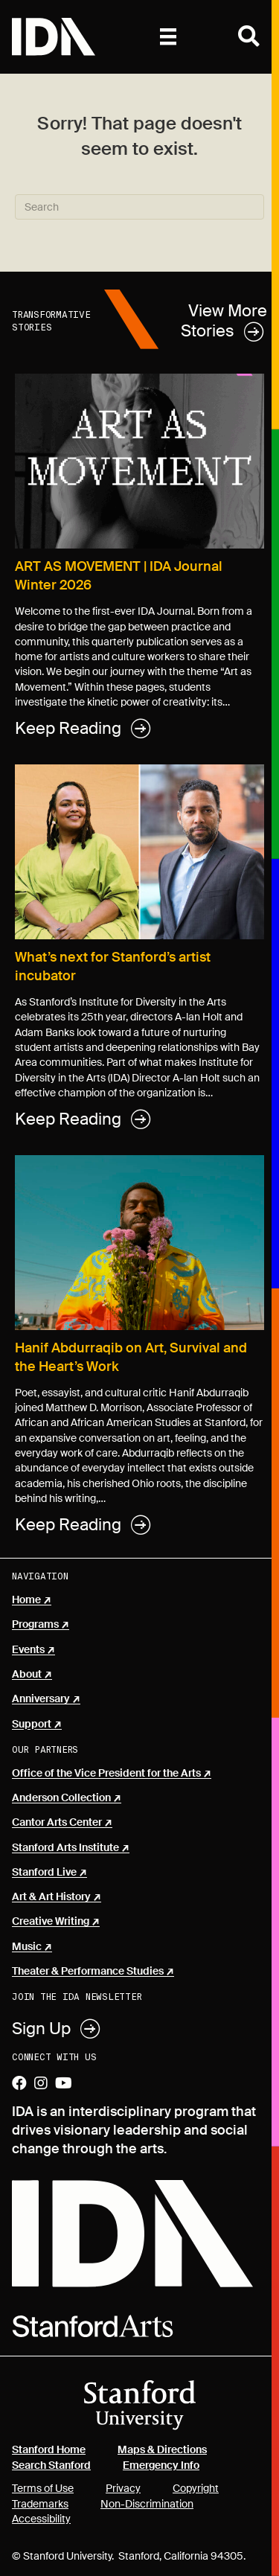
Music (27, 1947)
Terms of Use (43, 2488)
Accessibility (41, 2518)
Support (31, 1724)
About (27, 1674)
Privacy (123, 2488)
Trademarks (40, 2504)
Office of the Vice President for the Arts (106, 1773)
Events (28, 1650)
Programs (35, 1625)
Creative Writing (50, 1922)
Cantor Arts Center (57, 1823)
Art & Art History (51, 1897)
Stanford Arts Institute (65, 1848)
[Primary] (168, 36)
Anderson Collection (61, 1798)
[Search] (139, 207)
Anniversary (41, 1699)
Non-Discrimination (146, 2504)
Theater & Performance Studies (88, 1971)
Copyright (196, 2488)
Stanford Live (44, 1872)
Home (26, 1600)
